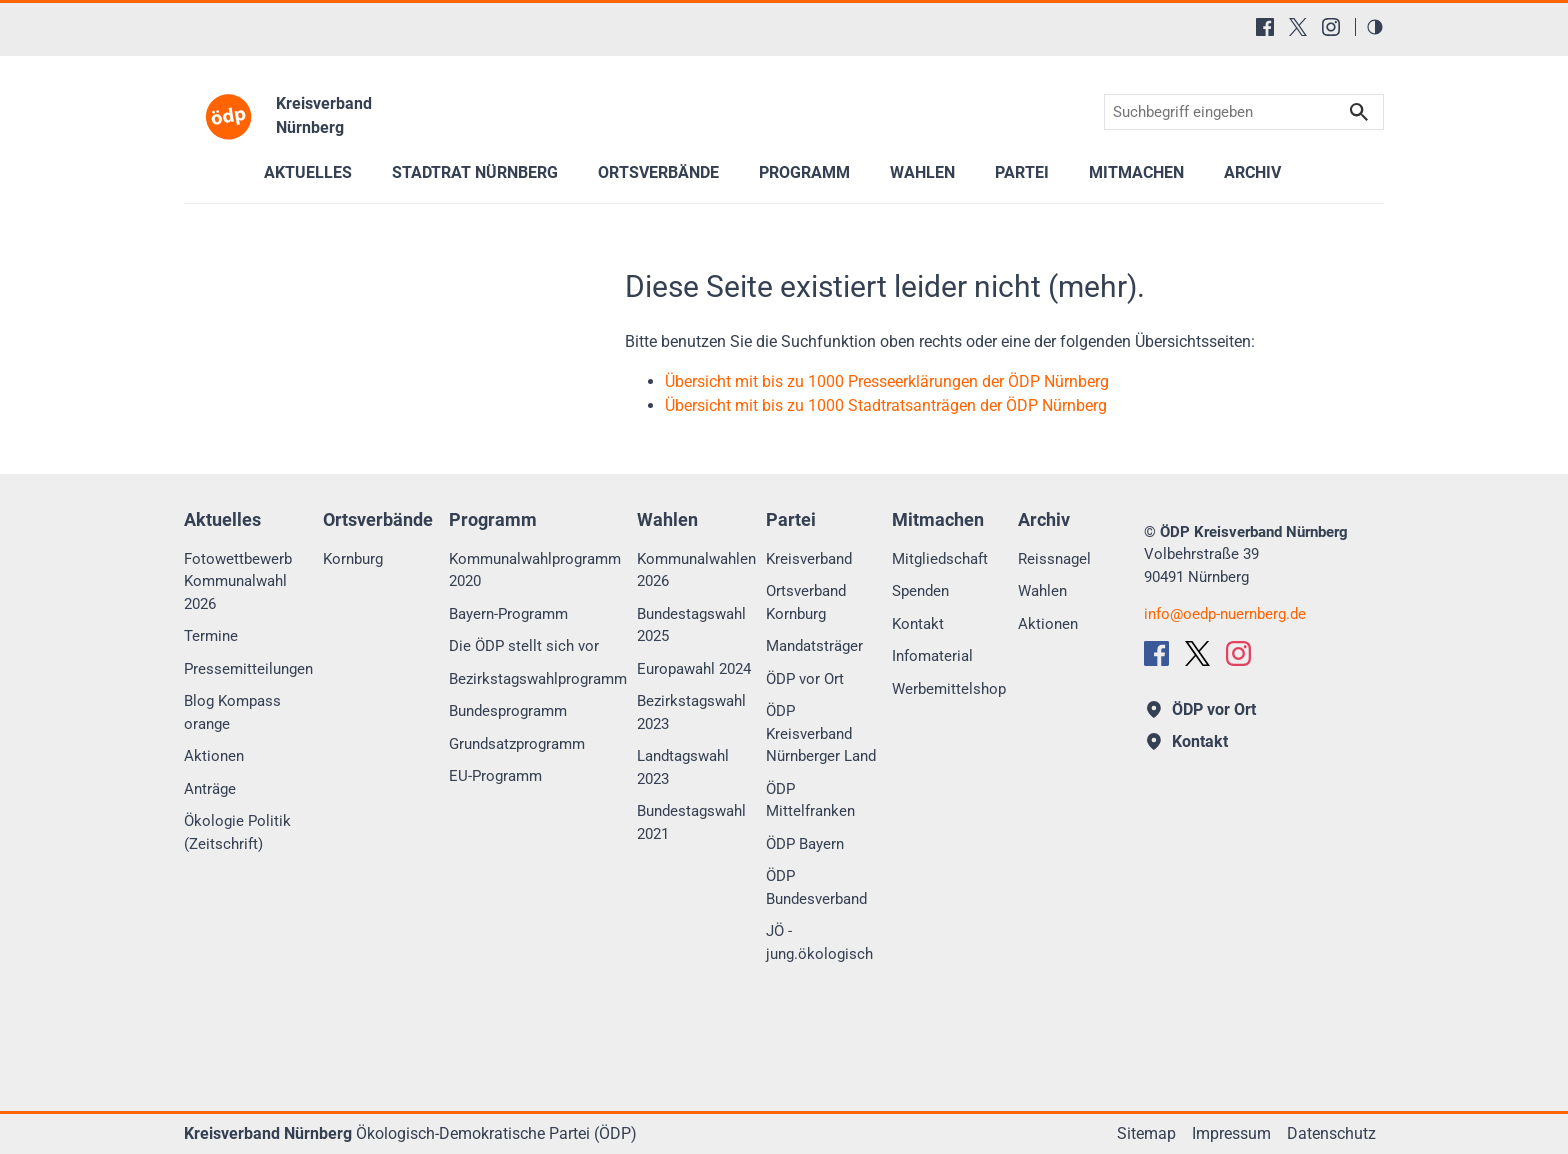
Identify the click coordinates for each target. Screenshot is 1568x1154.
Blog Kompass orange (232, 712)
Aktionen (214, 756)
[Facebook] (1265, 27)
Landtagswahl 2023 (683, 767)
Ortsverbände (658, 172)
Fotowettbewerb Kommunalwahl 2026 (238, 581)
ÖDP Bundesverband (816, 887)
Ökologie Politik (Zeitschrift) (237, 832)
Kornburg (353, 559)
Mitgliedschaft (940, 559)
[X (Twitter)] (1298, 27)
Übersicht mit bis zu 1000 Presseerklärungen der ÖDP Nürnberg (887, 381)
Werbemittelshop (949, 689)
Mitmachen (1136, 172)
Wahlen (922, 172)
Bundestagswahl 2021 (691, 822)
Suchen (1359, 112)
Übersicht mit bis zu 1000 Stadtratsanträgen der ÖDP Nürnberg (886, 405)
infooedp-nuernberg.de (1225, 614)
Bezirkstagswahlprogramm (538, 679)
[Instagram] (1331, 27)
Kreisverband (809, 559)
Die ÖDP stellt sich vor (524, 646)
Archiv (1252, 172)
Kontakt (918, 624)
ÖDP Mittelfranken (810, 800)
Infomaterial (932, 656)
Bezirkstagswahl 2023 (691, 712)
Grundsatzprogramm (517, 744)
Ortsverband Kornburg (806, 602)
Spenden (920, 591)
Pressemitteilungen (248, 669)
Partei (1022, 172)
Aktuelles (308, 172)
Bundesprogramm (508, 711)
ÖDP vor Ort (805, 679)
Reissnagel (1054, 559)
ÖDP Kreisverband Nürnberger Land (821, 733)
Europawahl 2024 (694, 669)
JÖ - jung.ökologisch (819, 942)
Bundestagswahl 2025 (691, 625)
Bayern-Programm (508, 614)
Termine (211, 636)
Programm (804, 172)
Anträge (210, 789)
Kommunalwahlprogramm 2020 (535, 570)
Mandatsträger (814, 646)
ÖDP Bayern (805, 844)
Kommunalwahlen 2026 (696, 570)
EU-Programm (495, 776)
